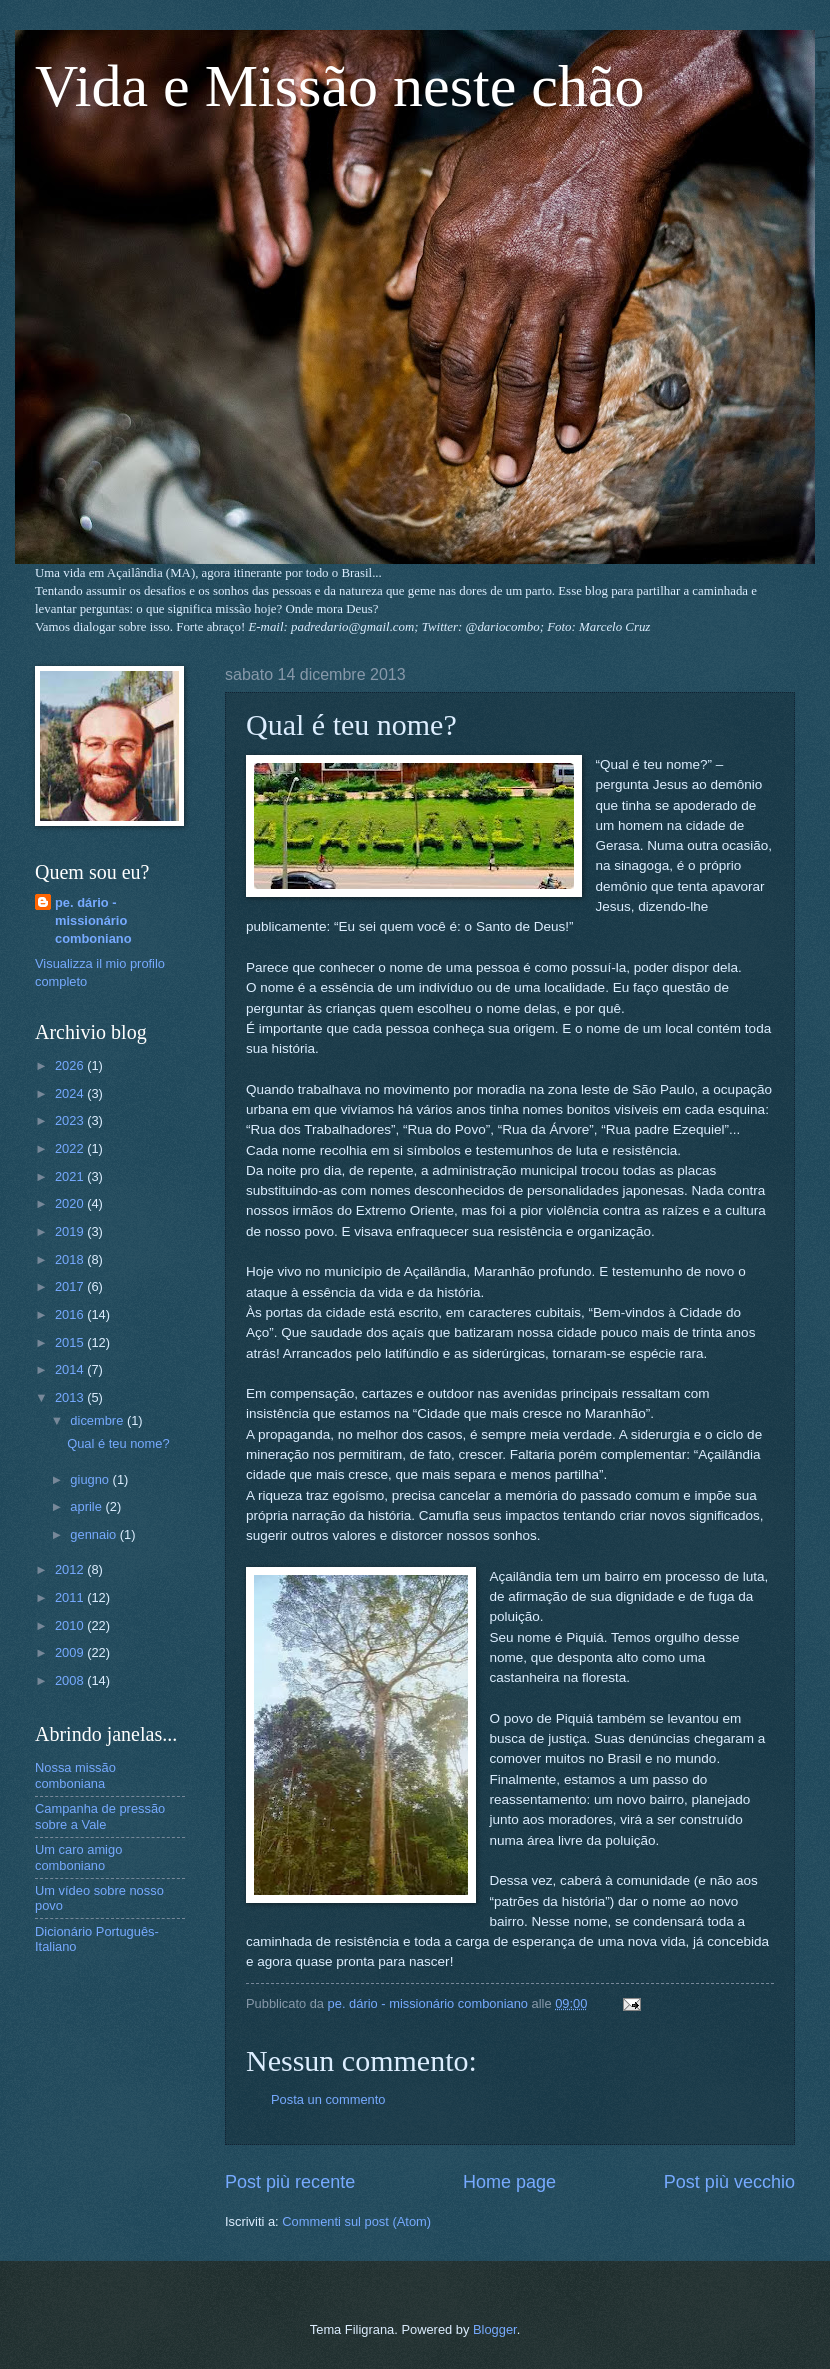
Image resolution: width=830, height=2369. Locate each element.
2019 (71, 1231)
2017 (71, 1286)
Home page (509, 2182)
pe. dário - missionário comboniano (93, 920)
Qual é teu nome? (118, 1443)
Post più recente (290, 2182)
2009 (71, 1652)
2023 (71, 1120)
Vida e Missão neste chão (340, 86)
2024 (71, 1093)
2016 (71, 1314)
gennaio (94, 1534)
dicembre (98, 1420)
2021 (71, 1176)
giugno (91, 1479)
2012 (71, 1569)
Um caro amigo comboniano (78, 1857)
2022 (71, 1148)
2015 (71, 1342)
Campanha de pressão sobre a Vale (100, 1816)
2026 (71, 1065)
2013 (71, 1397)
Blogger (495, 2329)
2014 (71, 1369)
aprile (87, 1506)
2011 (71, 1597)
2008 (71, 1680)
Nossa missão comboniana (75, 1775)
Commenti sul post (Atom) (356, 2221)
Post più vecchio (729, 2182)
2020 (71, 1203)
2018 (71, 1259)
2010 (71, 1625)
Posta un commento (328, 2099)
